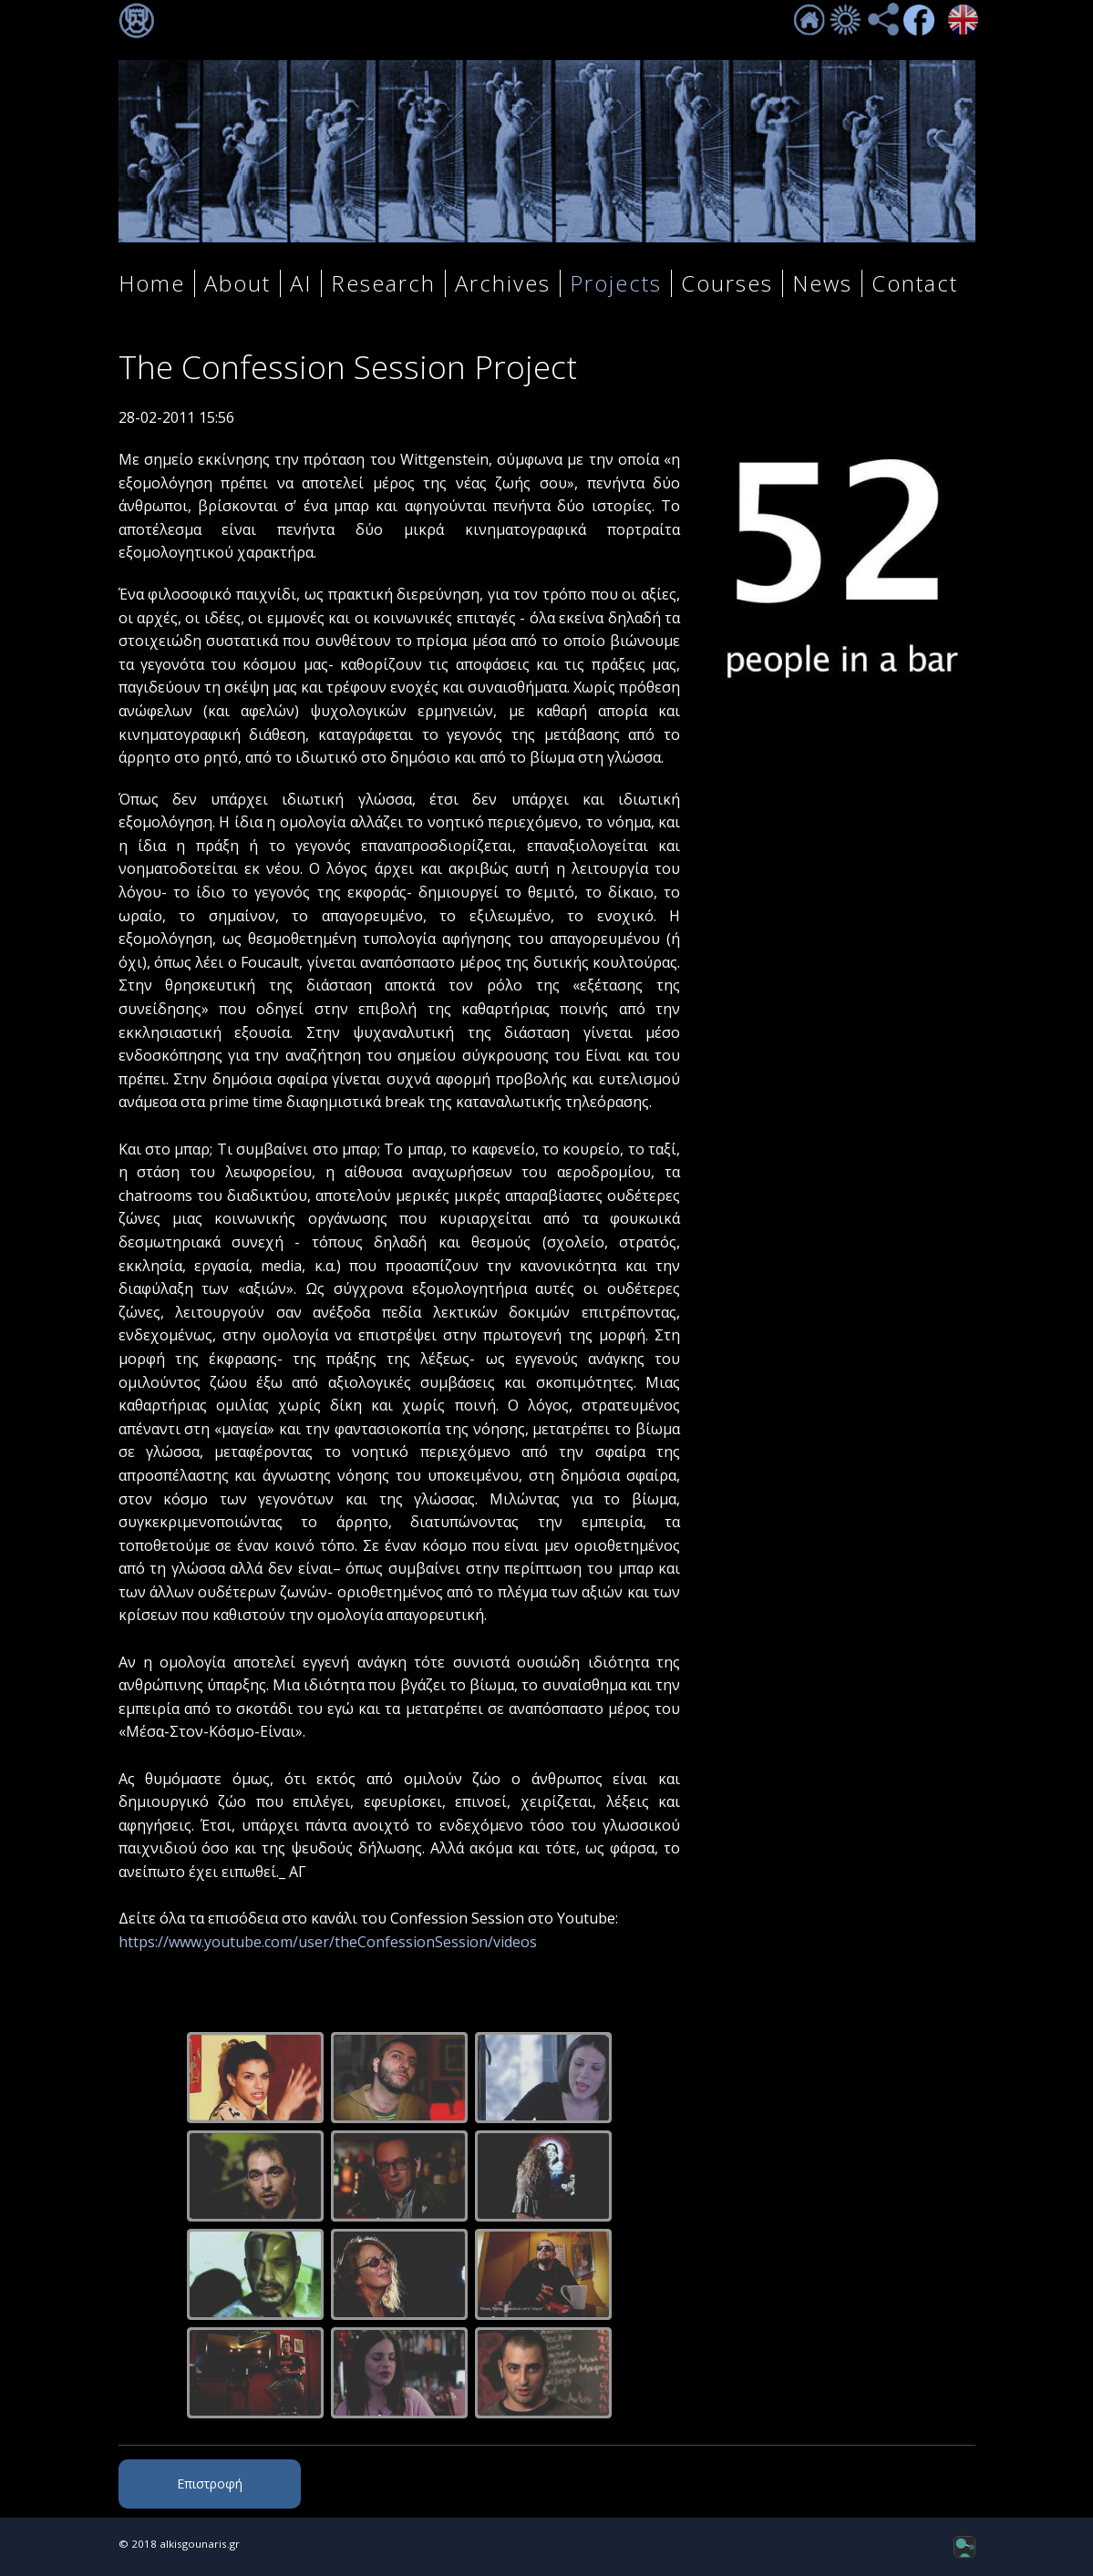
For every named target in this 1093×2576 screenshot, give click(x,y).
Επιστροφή (209, 2483)
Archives (503, 283)
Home (152, 283)
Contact (914, 283)
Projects (616, 283)
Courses (727, 283)
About (237, 283)
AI (301, 283)
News (822, 283)
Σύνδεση (137, 21)
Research (383, 283)
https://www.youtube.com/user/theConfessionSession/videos (328, 1942)
